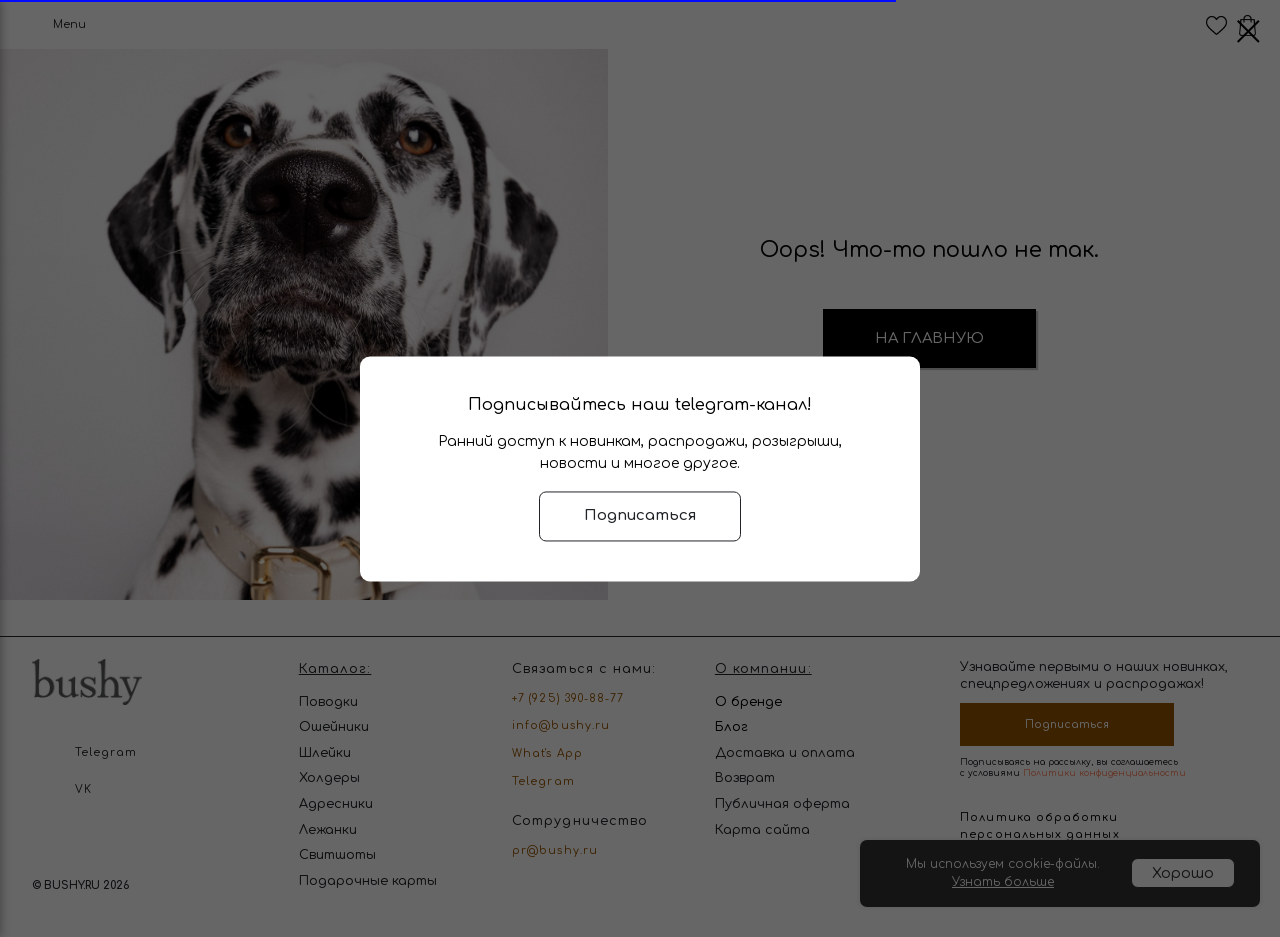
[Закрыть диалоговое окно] (1248, 31)
